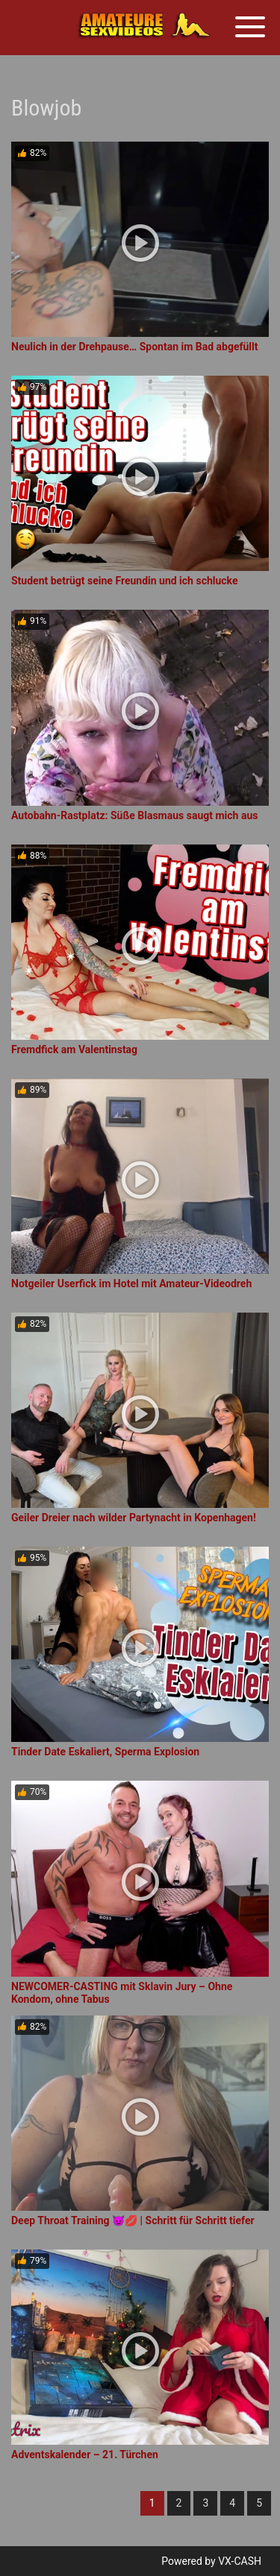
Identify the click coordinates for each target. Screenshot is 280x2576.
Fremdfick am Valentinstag (74, 1049)
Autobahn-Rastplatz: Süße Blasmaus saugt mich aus (134, 815)
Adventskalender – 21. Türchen (84, 2454)
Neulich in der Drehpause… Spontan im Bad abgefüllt (134, 347)
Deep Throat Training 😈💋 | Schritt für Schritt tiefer (133, 2220)
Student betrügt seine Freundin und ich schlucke (124, 581)
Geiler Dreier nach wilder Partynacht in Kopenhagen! (133, 1518)
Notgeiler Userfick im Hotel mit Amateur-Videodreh (131, 1283)
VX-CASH (239, 2561)
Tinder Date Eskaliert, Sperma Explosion (105, 1752)
